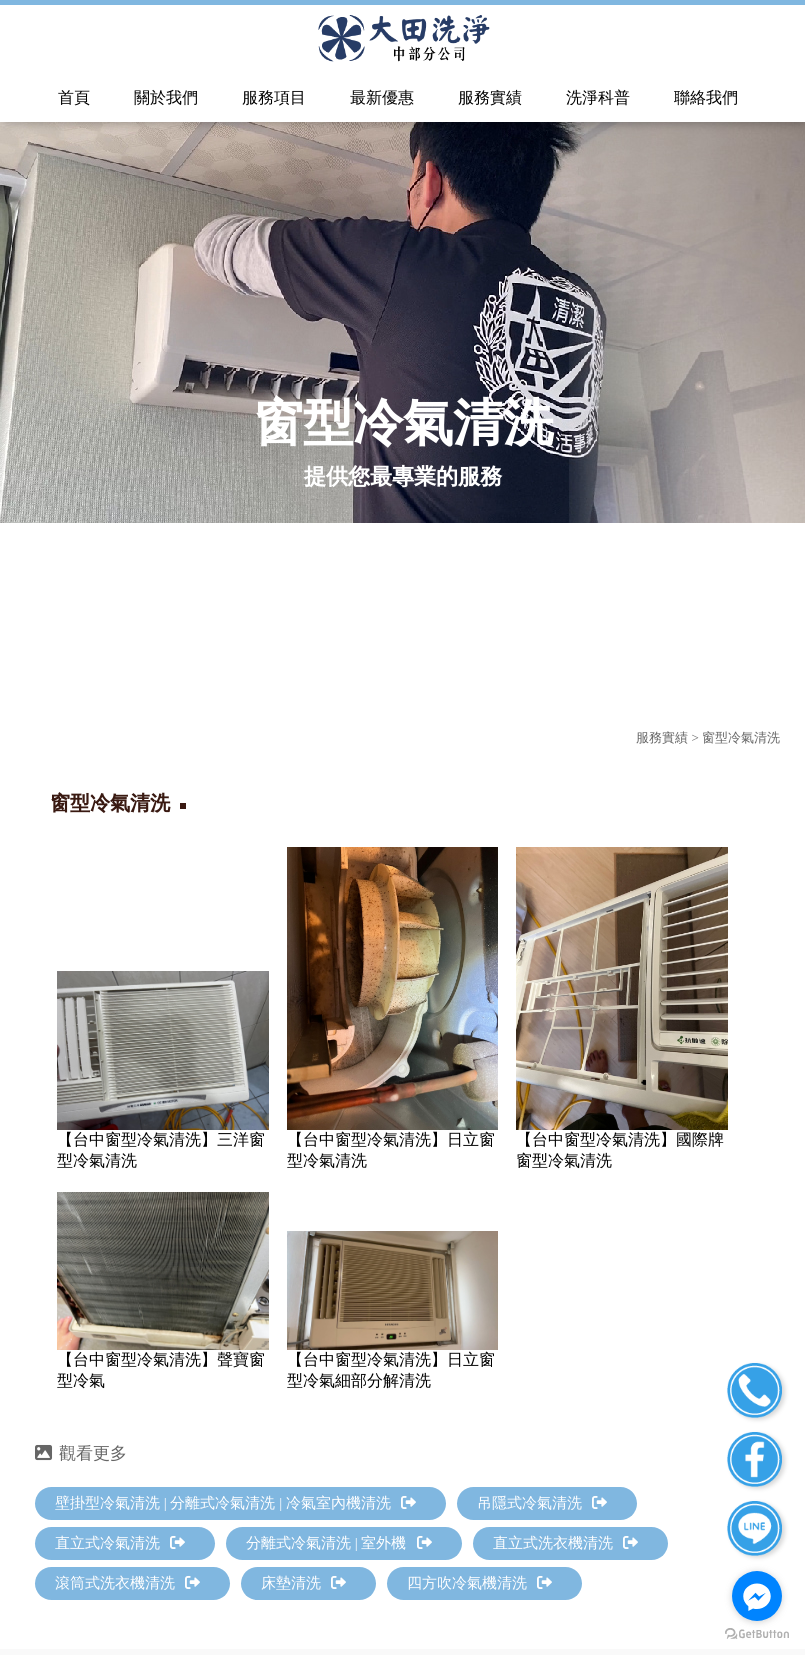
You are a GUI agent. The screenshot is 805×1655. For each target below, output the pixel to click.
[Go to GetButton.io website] (757, 1634)
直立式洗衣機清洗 (565, 1543)
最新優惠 (382, 97)
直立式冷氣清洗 (120, 1543)
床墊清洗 (303, 1583)
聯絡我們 (706, 97)
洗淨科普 (598, 97)
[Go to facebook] (757, 1596)
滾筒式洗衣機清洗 (127, 1583)
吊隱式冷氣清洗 (542, 1503)
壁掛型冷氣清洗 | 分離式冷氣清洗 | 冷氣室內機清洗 (235, 1503)
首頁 (74, 97)
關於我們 (166, 97)
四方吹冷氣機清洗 (479, 1583)
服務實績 (490, 97)
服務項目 (274, 97)
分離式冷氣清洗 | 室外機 (339, 1543)
